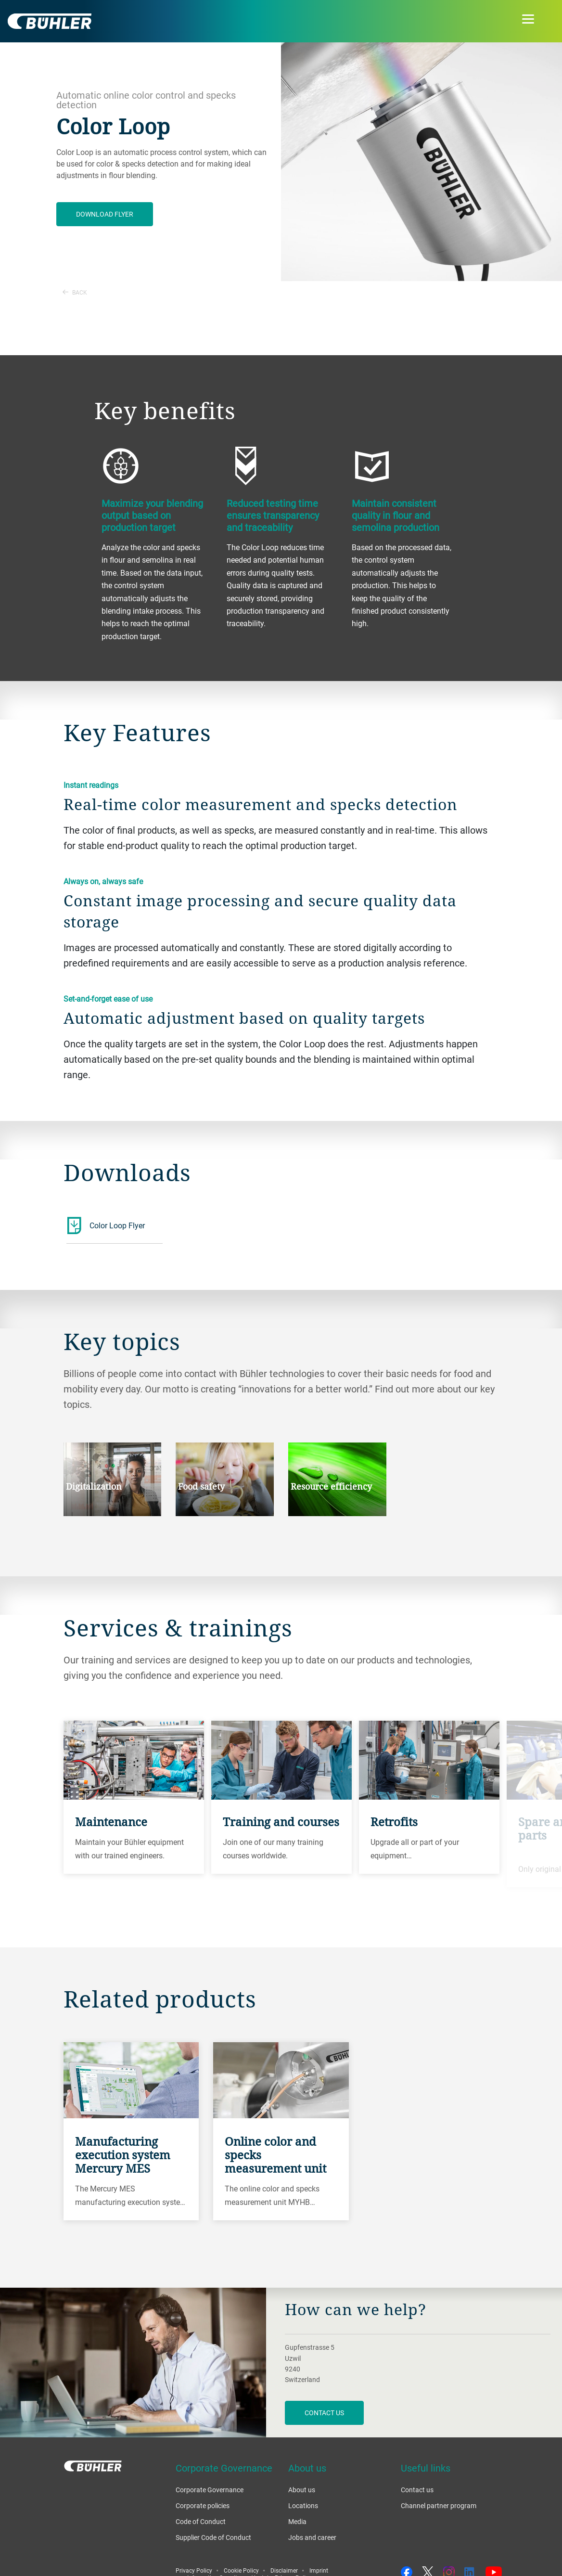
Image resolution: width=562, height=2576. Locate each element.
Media (297, 2521)
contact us (324, 2412)
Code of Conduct (201, 2521)
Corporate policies (203, 2505)
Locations (303, 2505)
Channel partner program (438, 2505)
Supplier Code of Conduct (213, 2537)
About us (301, 2489)
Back (75, 292)
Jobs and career (312, 2537)
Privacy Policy (194, 2570)
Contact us (417, 2489)
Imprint (318, 2570)
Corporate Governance (209, 2489)
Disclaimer (284, 2570)
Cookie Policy (241, 2570)
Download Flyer (104, 214)
